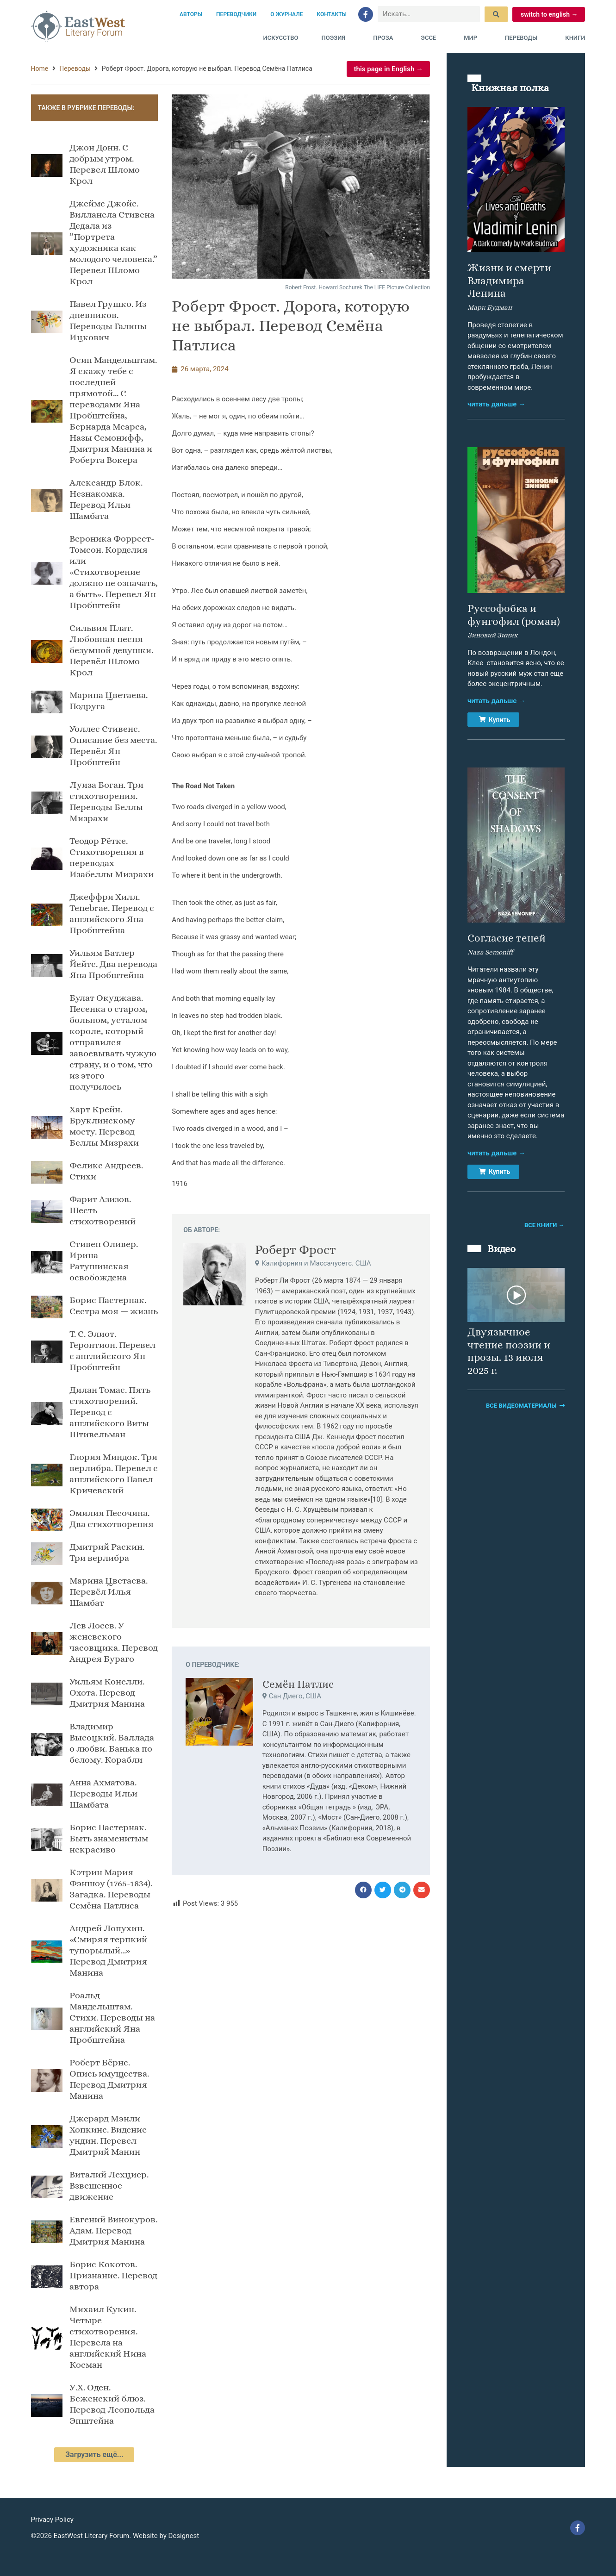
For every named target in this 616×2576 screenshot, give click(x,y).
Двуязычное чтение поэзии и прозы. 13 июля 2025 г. (508, 1351)
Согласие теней (506, 938)
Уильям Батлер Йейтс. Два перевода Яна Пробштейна (113, 964)
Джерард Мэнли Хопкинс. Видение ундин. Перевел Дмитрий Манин (108, 2135)
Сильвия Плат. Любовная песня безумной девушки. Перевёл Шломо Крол (111, 650)
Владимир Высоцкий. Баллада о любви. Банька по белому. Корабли (111, 1743)
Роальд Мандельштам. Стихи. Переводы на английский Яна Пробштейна (112, 2017)
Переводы (523, 38)
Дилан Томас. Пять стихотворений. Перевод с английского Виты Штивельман (109, 1412)
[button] (363, 1890)
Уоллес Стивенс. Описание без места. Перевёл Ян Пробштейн (113, 745)
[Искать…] (429, 14)
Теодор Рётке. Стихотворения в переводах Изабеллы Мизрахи (111, 857)
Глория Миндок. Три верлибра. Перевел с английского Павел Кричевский (113, 1474)
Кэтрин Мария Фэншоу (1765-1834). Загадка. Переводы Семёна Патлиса (110, 1889)
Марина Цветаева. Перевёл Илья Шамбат (108, 1591)
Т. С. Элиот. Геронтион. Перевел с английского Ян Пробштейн (112, 1350)
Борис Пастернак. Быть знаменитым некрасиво (108, 1838)
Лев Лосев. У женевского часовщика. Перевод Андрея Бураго (113, 1642)
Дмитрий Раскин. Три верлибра (106, 1552)
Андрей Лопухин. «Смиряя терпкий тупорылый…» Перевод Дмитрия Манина (108, 1950)
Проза (385, 38)
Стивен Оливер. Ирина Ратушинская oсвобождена (103, 1261)
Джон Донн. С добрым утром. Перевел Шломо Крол (104, 164)
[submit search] (496, 14)
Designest (183, 2536)
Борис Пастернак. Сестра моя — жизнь (113, 1305)
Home (40, 68)
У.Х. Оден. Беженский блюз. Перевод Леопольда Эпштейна (112, 2404)
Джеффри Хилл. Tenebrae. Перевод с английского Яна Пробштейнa (111, 914)
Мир (473, 38)
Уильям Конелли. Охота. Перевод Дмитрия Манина (107, 1692)
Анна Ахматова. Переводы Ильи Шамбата (103, 1793)
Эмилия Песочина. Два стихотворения (111, 1518)
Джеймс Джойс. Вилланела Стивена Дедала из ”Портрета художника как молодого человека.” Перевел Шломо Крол (113, 242)
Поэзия (336, 38)
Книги (575, 37)
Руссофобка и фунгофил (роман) (513, 614)
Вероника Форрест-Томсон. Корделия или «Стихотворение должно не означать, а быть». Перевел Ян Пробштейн (113, 572)
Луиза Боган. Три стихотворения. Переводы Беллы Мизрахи (106, 801)
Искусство (281, 37)
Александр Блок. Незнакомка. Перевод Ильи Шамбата (106, 499)
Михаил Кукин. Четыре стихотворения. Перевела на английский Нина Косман (107, 2337)
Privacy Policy (52, 2519)
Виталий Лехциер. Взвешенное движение (109, 2185)
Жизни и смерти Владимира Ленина (509, 280)
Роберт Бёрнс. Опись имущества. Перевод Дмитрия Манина (109, 2079)
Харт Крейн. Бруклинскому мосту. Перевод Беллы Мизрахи (104, 1126)
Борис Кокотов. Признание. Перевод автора (113, 2275)
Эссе (431, 38)
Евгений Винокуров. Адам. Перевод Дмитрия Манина (113, 2230)
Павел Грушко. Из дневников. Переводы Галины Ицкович (108, 321)
